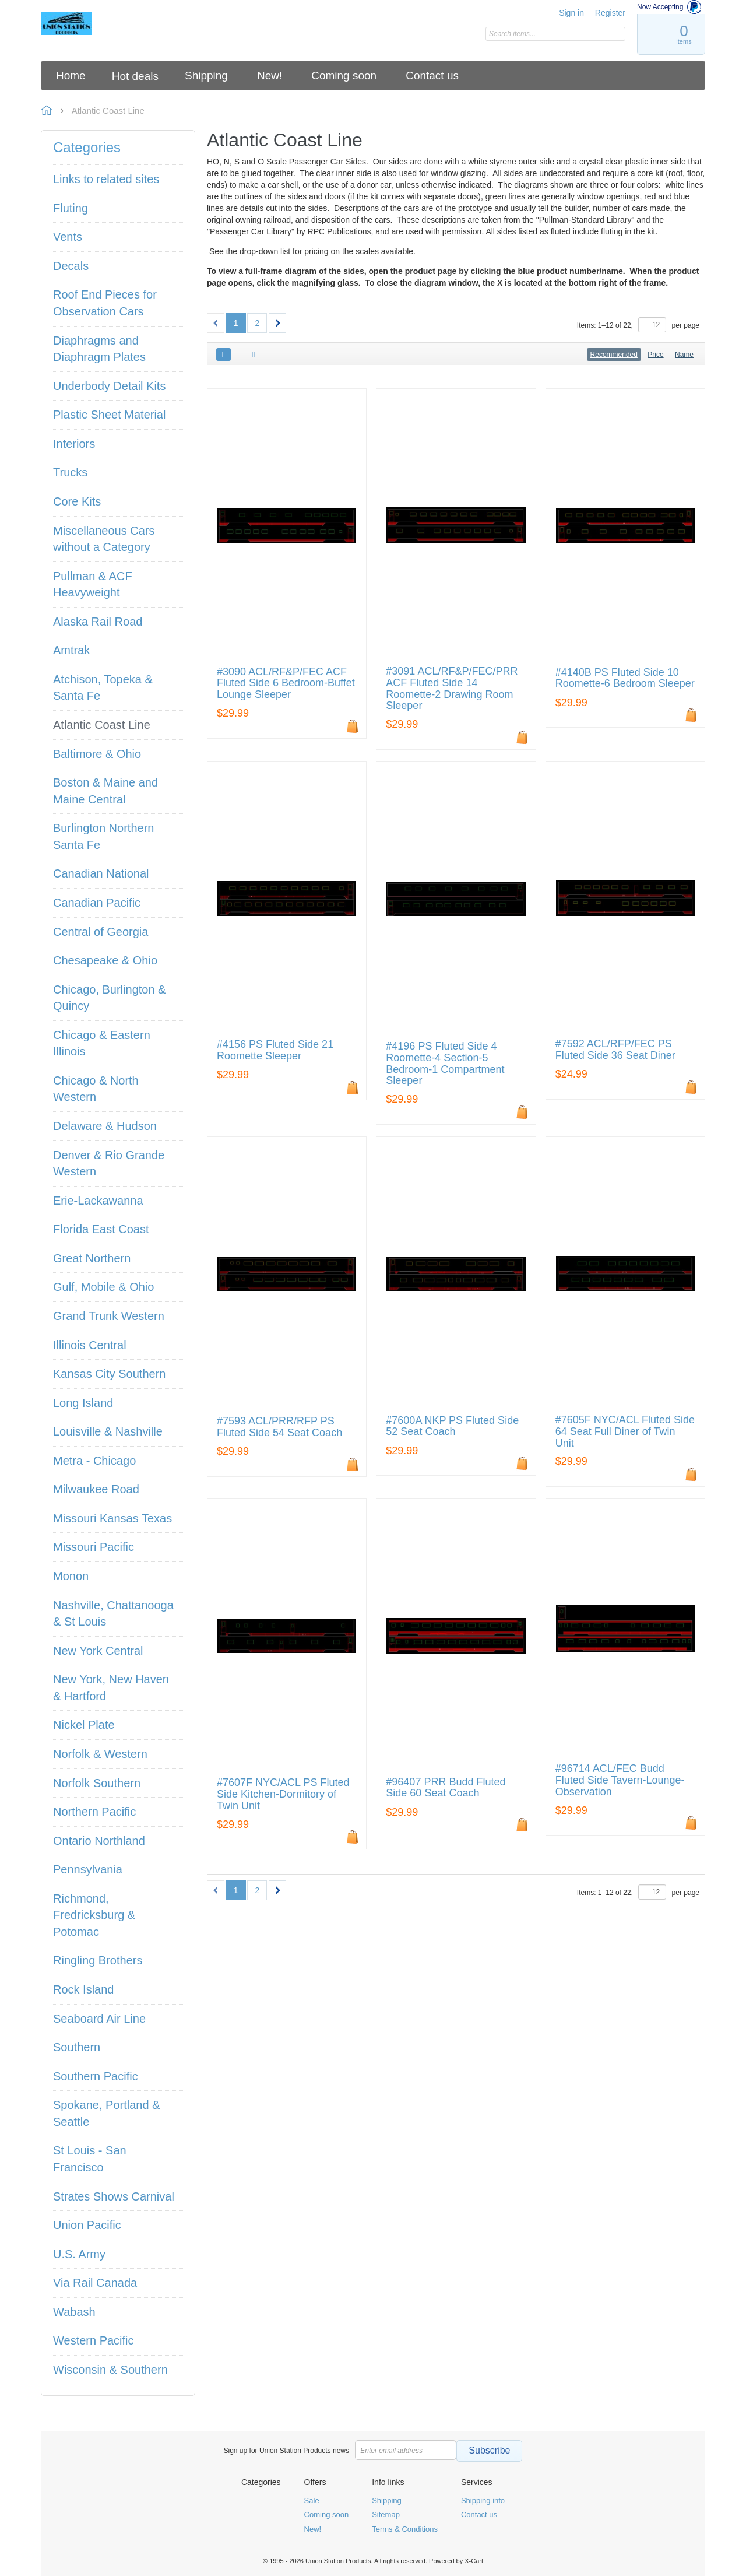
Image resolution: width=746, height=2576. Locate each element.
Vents (67, 236)
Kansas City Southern (109, 1373)
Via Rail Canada (95, 2282)
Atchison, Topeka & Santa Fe (103, 688)
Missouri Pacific (93, 1546)
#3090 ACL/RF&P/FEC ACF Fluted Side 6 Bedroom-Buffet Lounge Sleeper (286, 683)
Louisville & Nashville (108, 1431)
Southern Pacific (95, 2076)
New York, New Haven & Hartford (111, 1688)
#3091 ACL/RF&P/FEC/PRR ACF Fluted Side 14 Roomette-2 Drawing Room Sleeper (452, 688)
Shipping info (483, 2500)
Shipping (387, 2500)
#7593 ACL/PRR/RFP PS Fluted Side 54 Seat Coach (279, 1427)
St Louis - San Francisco (89, 2159)
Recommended (614, 354)
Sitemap (386, 2514)
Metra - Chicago (94, 1460)
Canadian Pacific (96, 902)
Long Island (83, 1402)
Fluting (70, 208)
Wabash (74, 2311)
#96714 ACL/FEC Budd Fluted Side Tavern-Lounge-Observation (620, 1780)
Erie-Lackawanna (98, 1200)
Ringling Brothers (97, 1960)
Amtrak (71, 650)
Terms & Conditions (405, 2529)
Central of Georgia (100, 931)
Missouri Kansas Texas (112, 1518)
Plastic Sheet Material (109, 414)
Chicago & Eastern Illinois (101, 1043)
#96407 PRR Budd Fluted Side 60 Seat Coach (445, 1788)
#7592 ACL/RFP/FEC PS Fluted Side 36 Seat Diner (615, 1049)
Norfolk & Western (100, 1753)
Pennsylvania (87, 1869)
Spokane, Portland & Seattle (106, 2113)
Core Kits (77, 501)
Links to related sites (106, 179)
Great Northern (92, 1258)
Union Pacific (87, 2225)
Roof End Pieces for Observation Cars (105, 303)
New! (313, 2529)
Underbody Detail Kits (109, 386)
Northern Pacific (94, 1811)
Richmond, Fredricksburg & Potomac (94, 1915)
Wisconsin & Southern (110, 2369)
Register (610, 12)
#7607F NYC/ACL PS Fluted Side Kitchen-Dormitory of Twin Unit (283, 1794)
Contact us (479, 2514)
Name (684, 354)
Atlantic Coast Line (101, 724)
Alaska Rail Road (97, 621)
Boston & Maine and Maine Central (105, 791)
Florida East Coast (101, 1229)
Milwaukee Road (96, 1489)
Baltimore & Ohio (97, 753)
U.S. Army (79, 2254)
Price (655, 354)
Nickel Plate (84, 1724)
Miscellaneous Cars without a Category (104, 539)
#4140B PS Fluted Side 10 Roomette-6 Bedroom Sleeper (625, 678)
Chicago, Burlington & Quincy (109, 998)
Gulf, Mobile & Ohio (103, 1286)
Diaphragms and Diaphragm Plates (99, 349)
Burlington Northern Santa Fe (103, 836)
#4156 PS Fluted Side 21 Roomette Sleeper (275, 1050)
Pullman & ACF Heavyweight (92, 584)
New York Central (98, 1650)
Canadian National (101, 873)
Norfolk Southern (96, 1783)
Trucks (70, 472)
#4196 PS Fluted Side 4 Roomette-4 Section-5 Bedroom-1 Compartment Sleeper (445, 1063)
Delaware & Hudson (105, 1125)
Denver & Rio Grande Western (108, 1163)
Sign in (571, 12)
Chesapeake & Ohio (105, 960)
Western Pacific (93, 2340)
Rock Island (83, 1989)
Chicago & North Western (96, 1089)
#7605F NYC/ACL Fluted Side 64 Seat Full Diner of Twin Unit (625, 1432)
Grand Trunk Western (108, 1316)
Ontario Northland (99, 1840)
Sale (311, 2500)
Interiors (74, 443)
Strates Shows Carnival (113, 2196)
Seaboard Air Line (99, 2018)
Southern (76, 2047)
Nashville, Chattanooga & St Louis (113, 1614)
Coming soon (326, 2514)
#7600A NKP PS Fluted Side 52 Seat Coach (452, 1426)
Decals (71, 265)
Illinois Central (89, 1345)
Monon (71, 1576)
